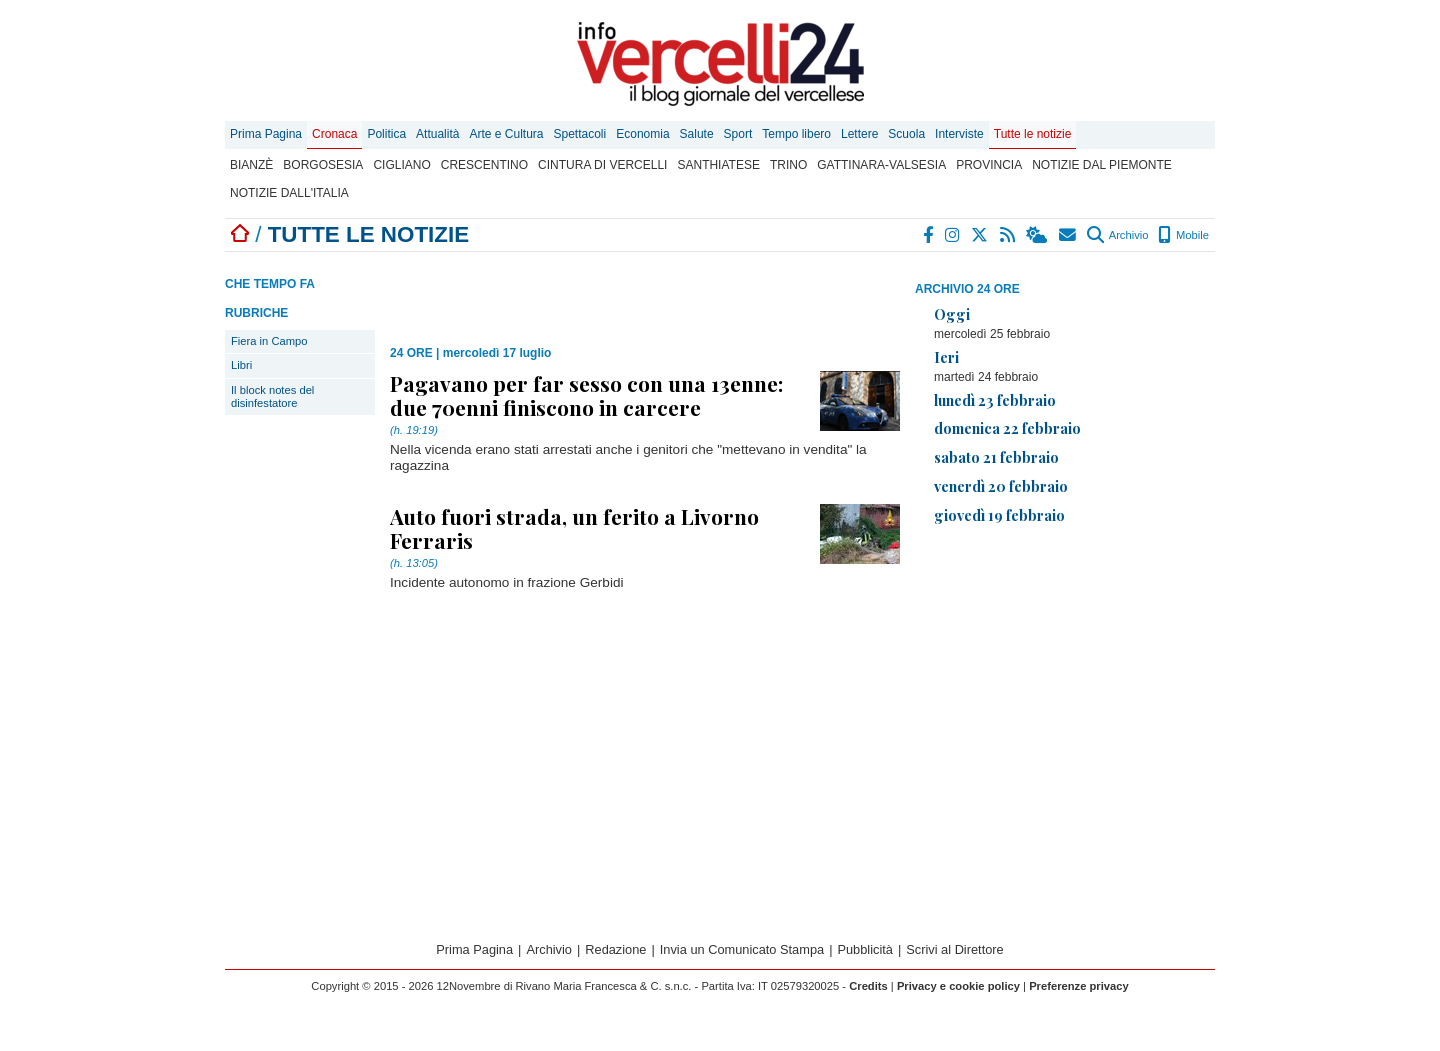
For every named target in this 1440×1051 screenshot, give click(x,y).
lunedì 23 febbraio (995, 400)
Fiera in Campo (269, 341)
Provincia (989, 165)
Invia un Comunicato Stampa (742, 949)
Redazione (615, 949)
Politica (386, 134)
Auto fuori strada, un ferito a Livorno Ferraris (574, 528)
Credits (868, 986)
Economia (642, 134)
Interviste (959, 134)
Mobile (1183, 235)
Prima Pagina (266, 134)
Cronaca (334, 134)
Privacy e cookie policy (958, 986)
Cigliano (401, 165)
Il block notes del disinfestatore (272, 396)
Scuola (906, 134)
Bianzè (251, 165)
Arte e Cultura (506, 134)
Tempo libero (796, 134)
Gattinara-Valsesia (881, 165)
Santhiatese (718, 165)
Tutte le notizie (1033, 134)
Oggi (952, 314)
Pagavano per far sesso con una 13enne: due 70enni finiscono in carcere (586, 395)
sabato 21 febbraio (996, 457)
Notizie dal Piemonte (1102, 165)
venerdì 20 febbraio (1001, 486)
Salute (697, 134)
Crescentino (484, 165)
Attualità (437, 134)
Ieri (946, 357)
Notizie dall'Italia (289, 193)
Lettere (859, 134)
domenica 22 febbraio (1007, 428)
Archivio (1117, 235)
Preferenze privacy (1079, 986)
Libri (241, 365)
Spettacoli (580, 134)
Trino (788, 165)
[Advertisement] (1065, 681)
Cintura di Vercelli (602, 165)
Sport (738, 134)
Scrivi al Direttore (954, 949)
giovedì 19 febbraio (999, 515)
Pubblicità (865, 949)
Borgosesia (323, 165)
